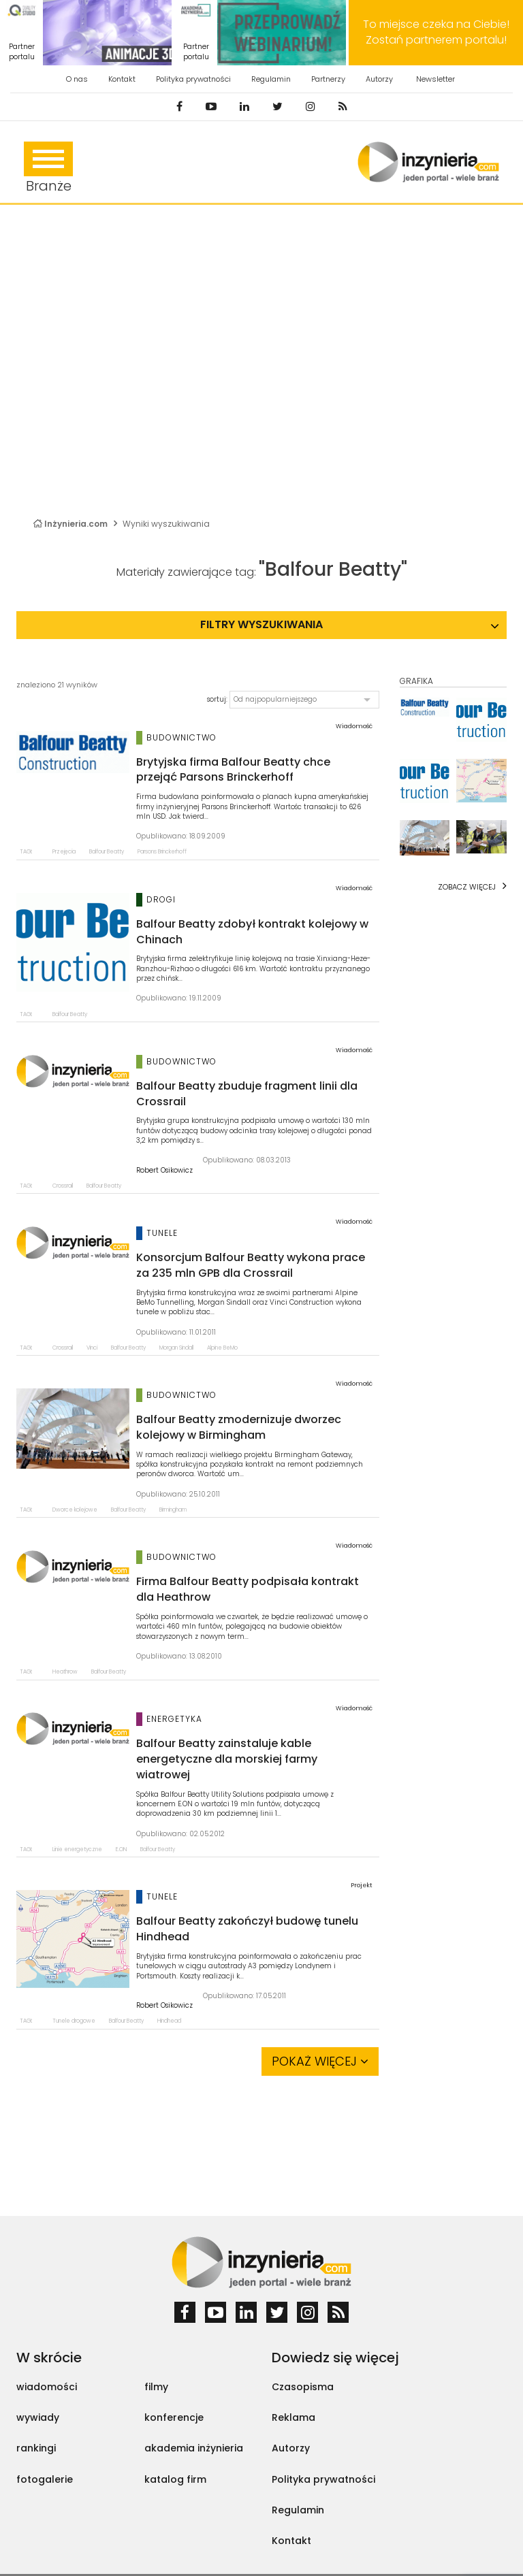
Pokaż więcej (320, 2061)
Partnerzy (328, 79)
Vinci (91, 1348)
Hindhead (169, 2021)
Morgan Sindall (176, 1348)
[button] (304, 699)
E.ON (121, 1849)
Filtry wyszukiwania (261, 624)
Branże (48, 168)
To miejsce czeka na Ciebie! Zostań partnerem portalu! (436, 32)
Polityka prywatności (193, 79)
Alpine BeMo (222, 1348)
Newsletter (435, 79)
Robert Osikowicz (164, 1170)
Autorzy (379, 79)
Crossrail (62, 1186)
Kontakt (122, 79)
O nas (77, 79)
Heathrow (65, 1672)
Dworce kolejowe (74, 1510)
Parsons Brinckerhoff (162, 851)
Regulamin (271, 79)
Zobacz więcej (467, 886)
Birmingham (173, 1510)
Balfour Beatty (106, 851)
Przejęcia (64, 851)
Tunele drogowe (73, 2021)
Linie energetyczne (77, 1849)
